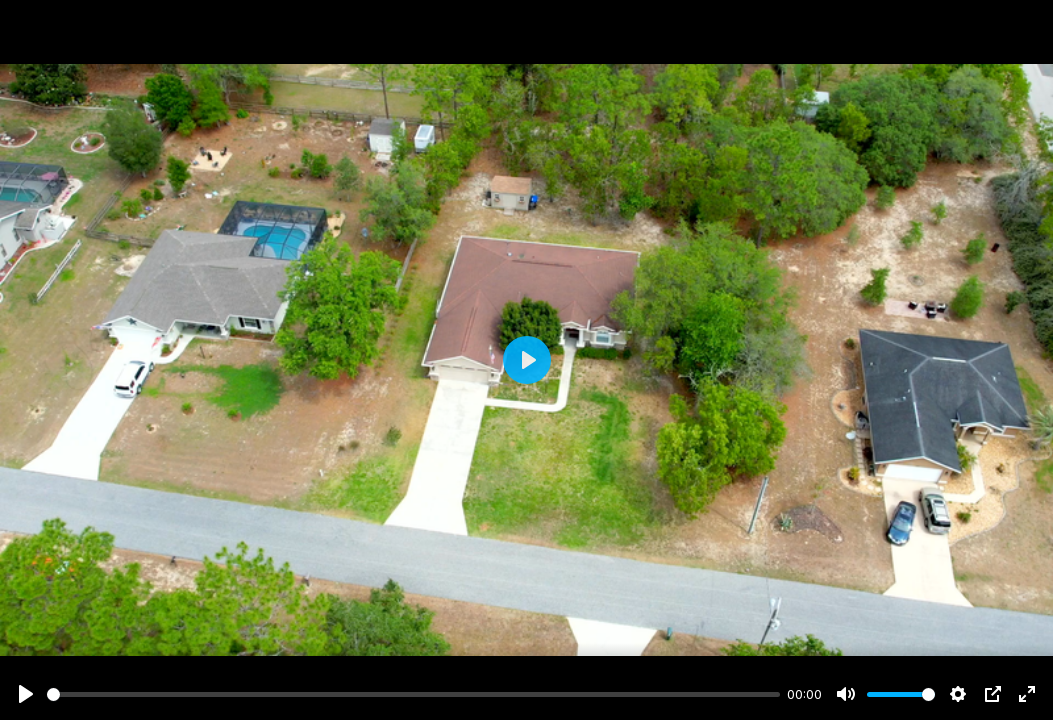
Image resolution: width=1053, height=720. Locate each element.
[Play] (26, 694)
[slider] (413, 694)
